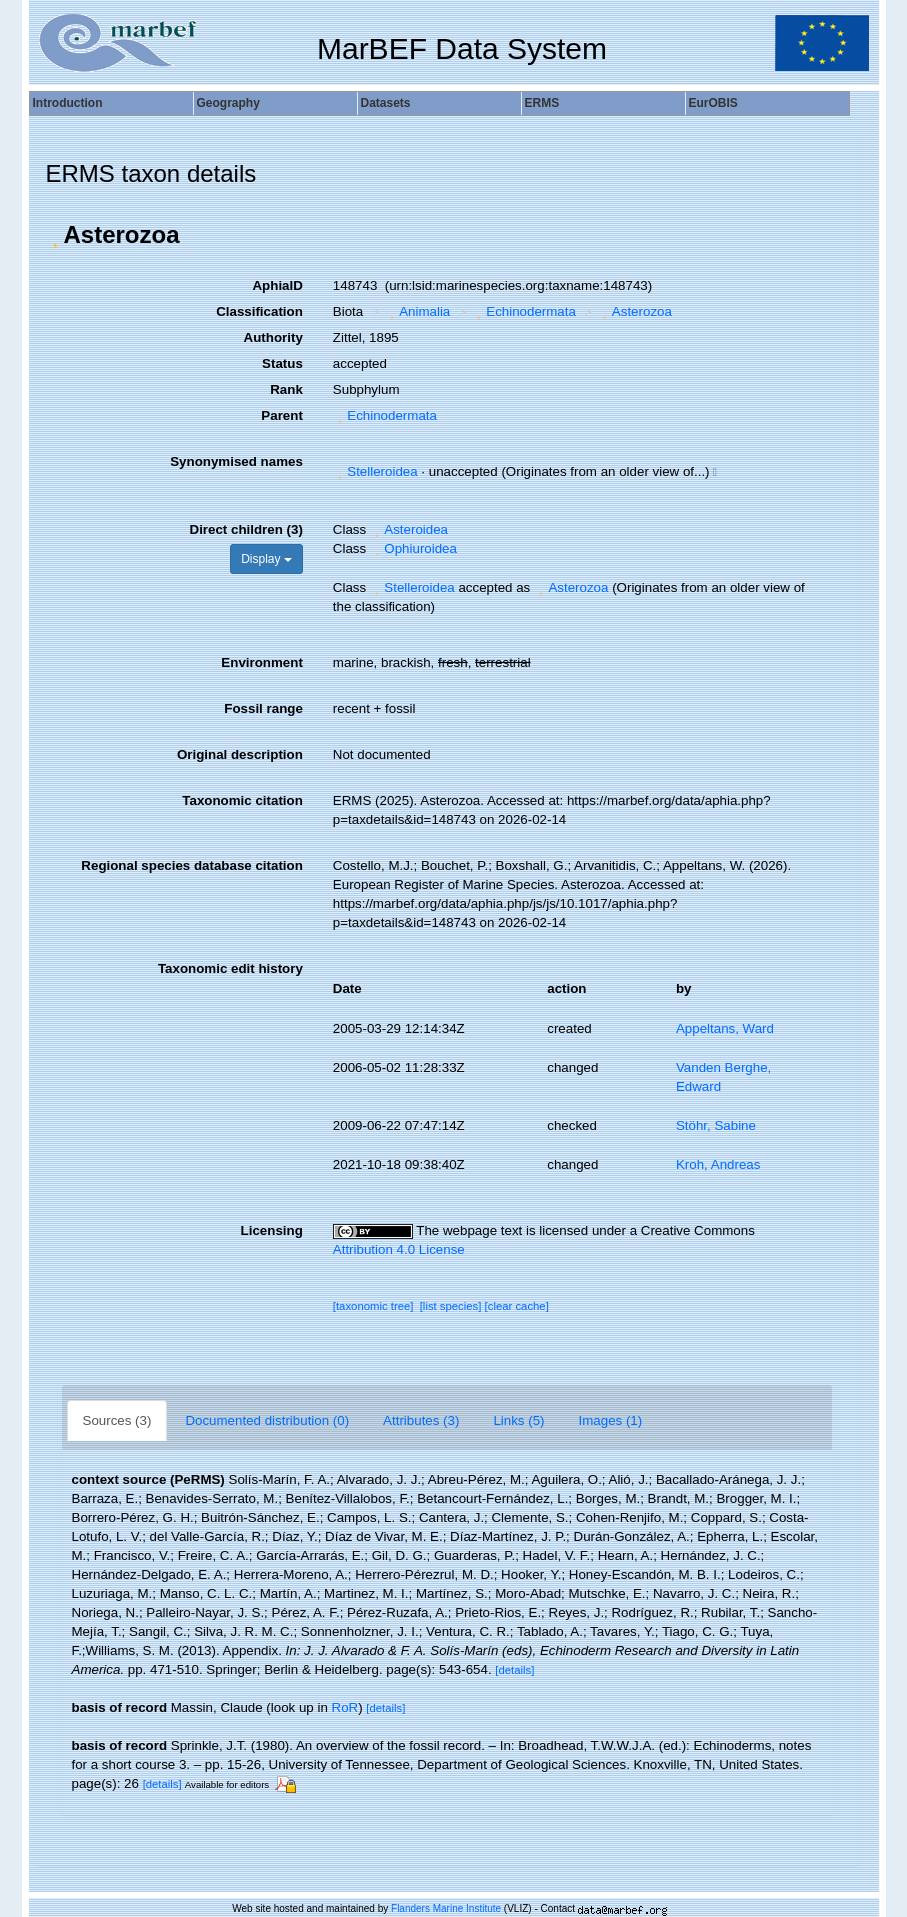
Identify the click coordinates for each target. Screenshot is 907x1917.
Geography (228, 103)
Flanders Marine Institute (446, 1908)
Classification (259, 311)
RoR (345, 1707)
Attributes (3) (421, 1420)
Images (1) (611, 1420)
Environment (261, 662)
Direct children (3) (246, 529)
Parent (281, 415)
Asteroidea (409, 529)
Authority (273, 337)
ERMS (542, 103)
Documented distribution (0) (267, 1420)
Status (282, 363)
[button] (55, 235)
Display (266, 559)
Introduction (68, 103)
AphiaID (277, 285)
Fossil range (263, 708)
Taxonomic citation (242, 800)
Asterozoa (634, 311)
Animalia (418, 311)
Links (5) (518, 1420)
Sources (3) (117, 1420)
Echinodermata (524, 311)
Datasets (386, 103)
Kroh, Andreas (718, 1164)
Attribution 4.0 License (399, 1249)
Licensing (272, 1230)
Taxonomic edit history (230, 968)
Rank (286, 389)
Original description (240, 754)
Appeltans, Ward (725, 1028)
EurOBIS (713, 103)
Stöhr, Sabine (716, 1125)
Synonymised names (236, 461)
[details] (514, 1670)
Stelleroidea (375, 471)
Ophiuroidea (413, 548)
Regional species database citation (191, 865)
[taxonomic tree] (373, 1306)
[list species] (451, 1306)
